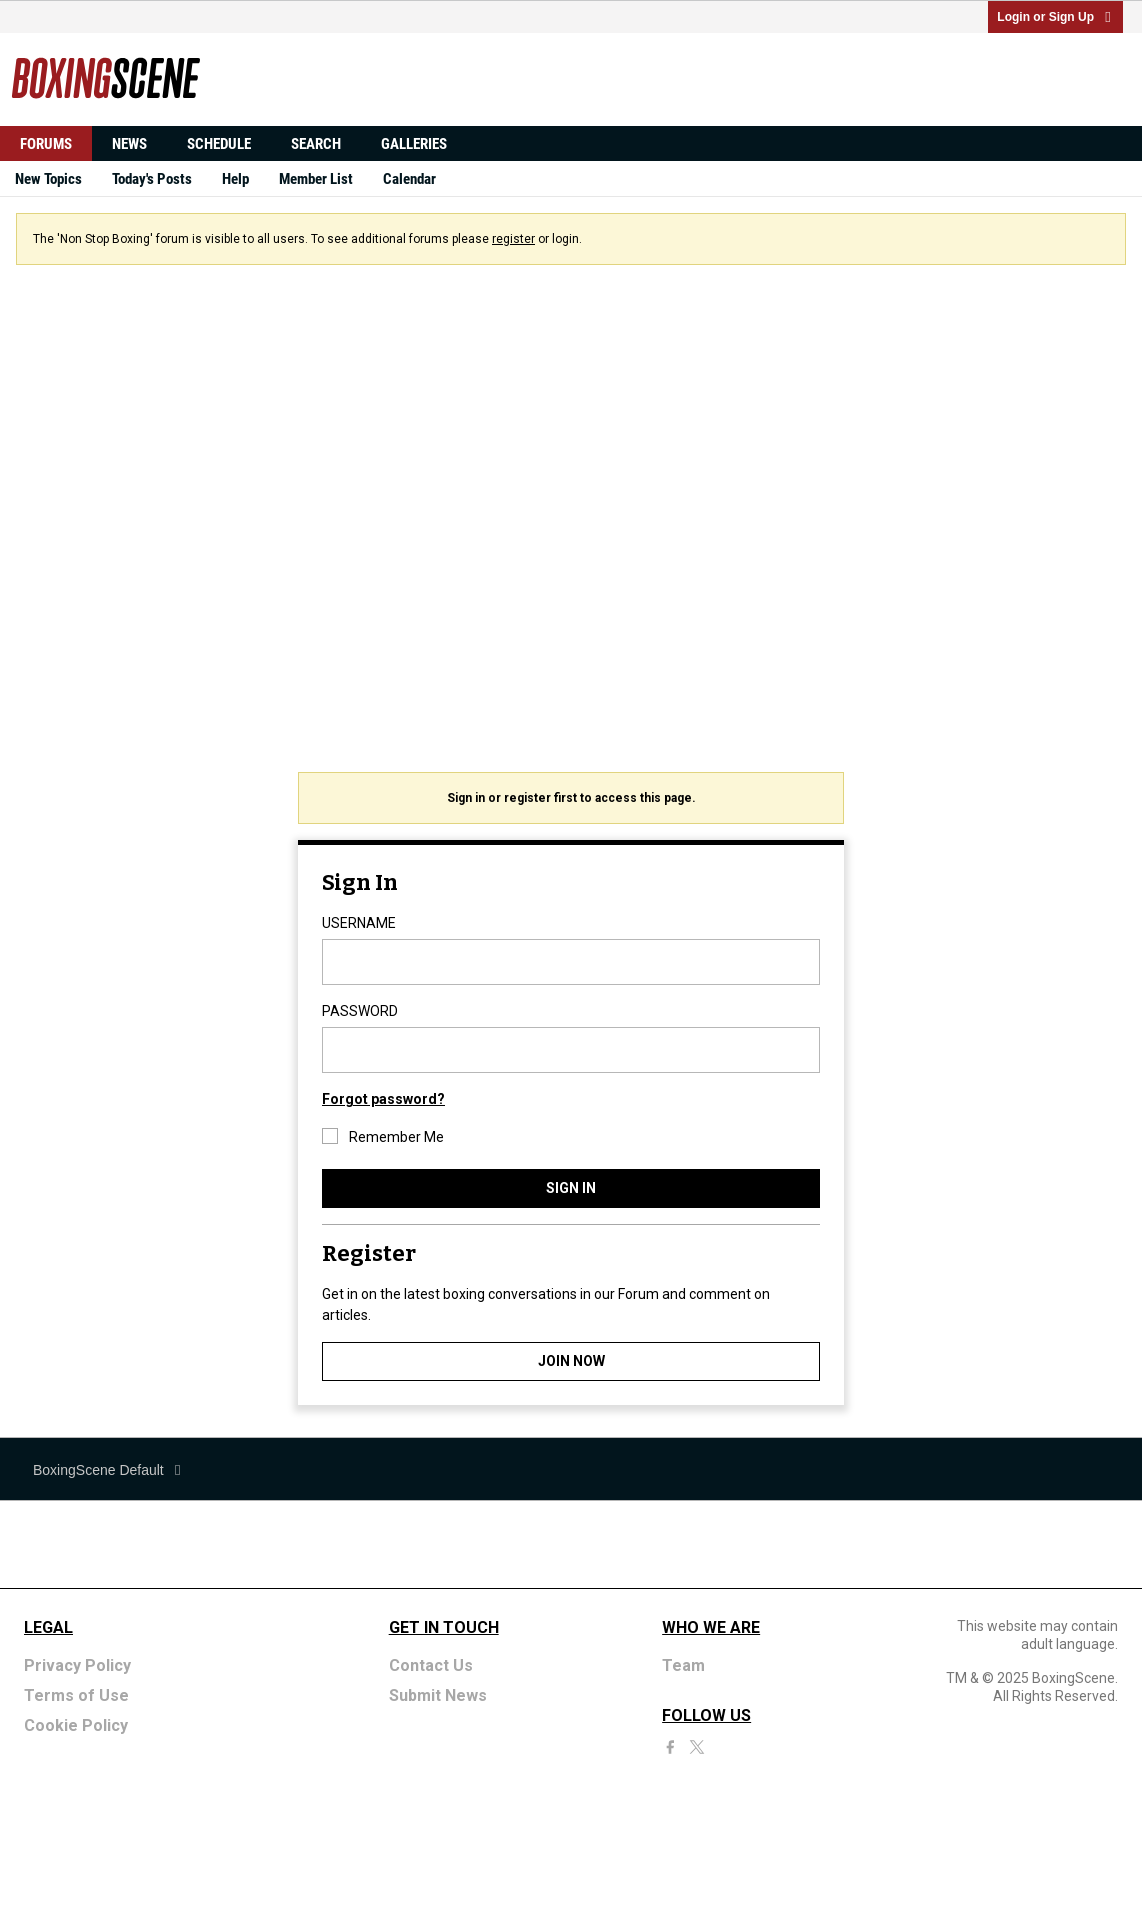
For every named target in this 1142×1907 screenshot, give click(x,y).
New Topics (48, 179)
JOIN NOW (571, 1361)
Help (235, 179)
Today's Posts (152, 179)
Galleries (414, 144)
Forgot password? (383, 1099)
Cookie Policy (76, 1725)
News (129, 144)
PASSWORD (360, 1011)
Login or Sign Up (1055, 17)
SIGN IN (571, 1188)
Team (683, 1665)
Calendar (409, 179)
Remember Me (383, 1136)
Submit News (438, 1695)
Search (316, 144)
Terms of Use (76, 1695)
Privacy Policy (77, 1665)
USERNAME (359, 923)
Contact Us (431, 1665)
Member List (316, 179)
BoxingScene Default (108, 1470)
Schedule (219, 144)
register (513, 239)
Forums (46, 144)
